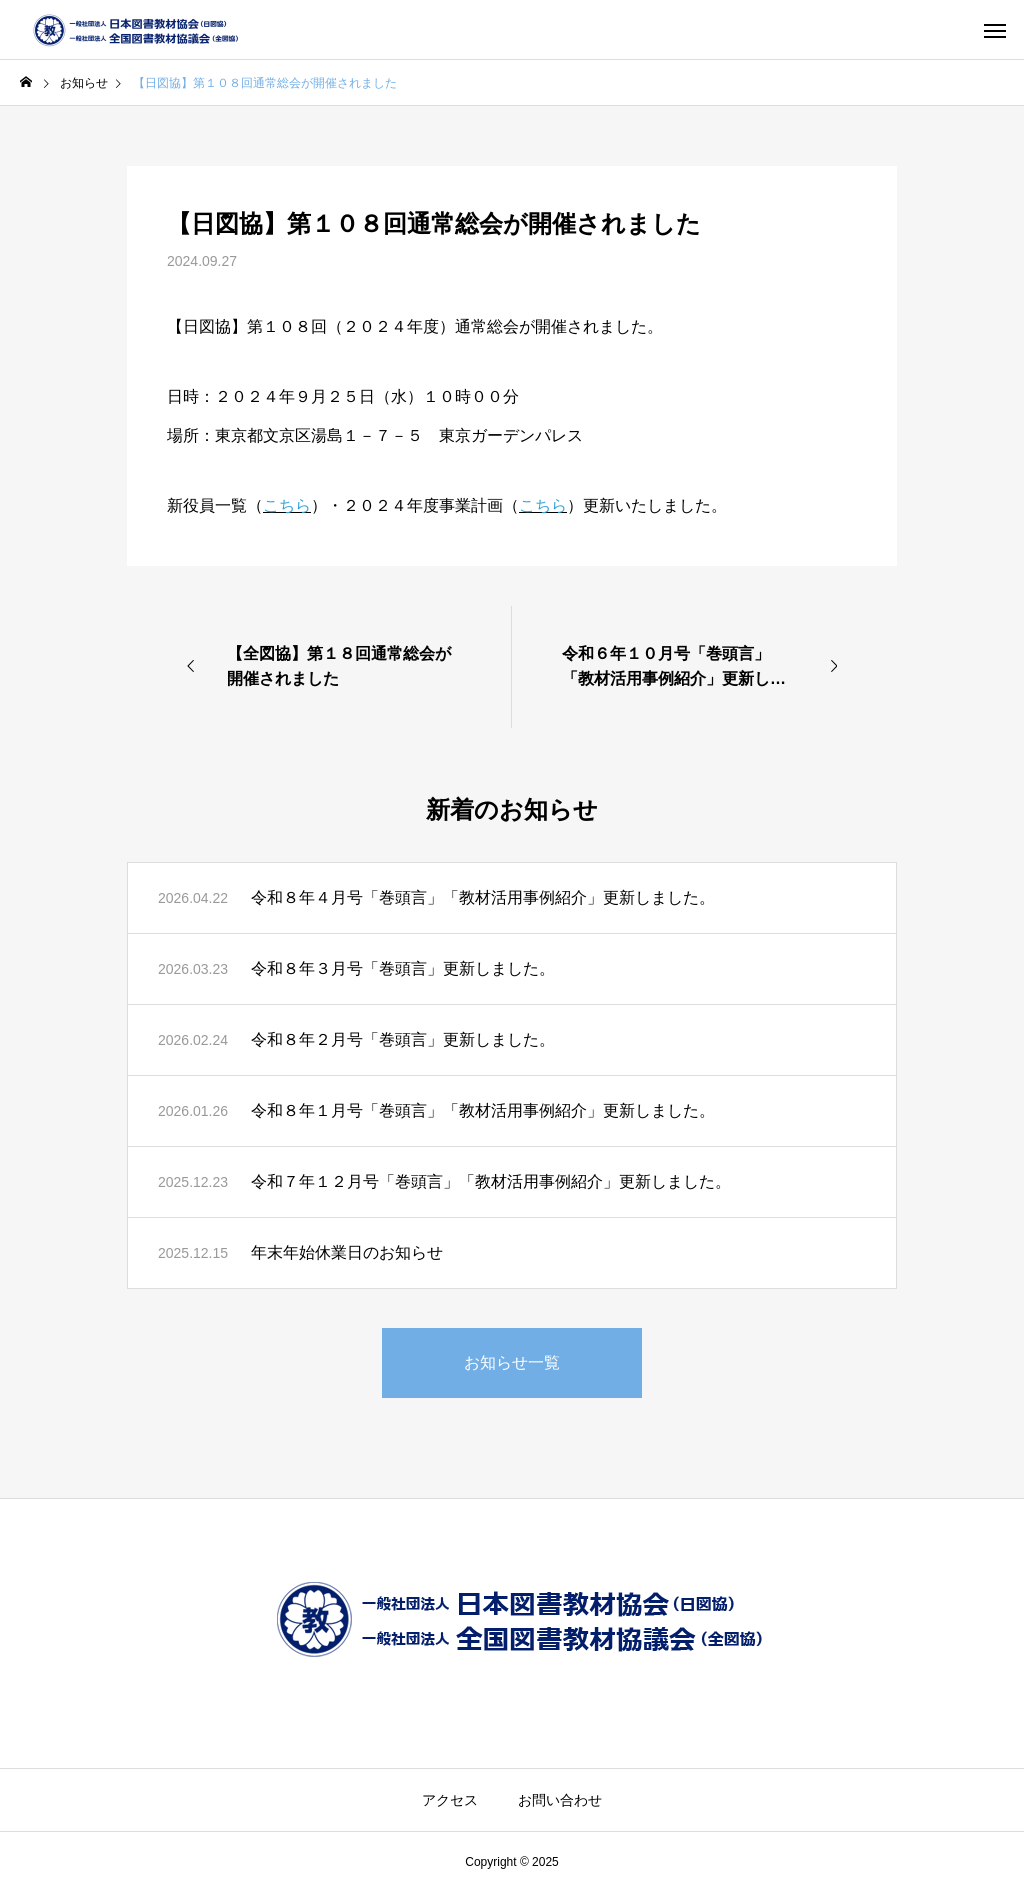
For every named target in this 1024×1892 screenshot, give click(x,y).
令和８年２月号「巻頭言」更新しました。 (403, 1039)
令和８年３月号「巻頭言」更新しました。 (403, 968)
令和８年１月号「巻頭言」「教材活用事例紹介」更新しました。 (483, 1110)
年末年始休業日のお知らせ (347, 1252)
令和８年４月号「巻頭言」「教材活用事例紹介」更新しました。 (483, 897)
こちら (287, 505)
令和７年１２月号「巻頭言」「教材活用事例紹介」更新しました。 (491, 1181)
